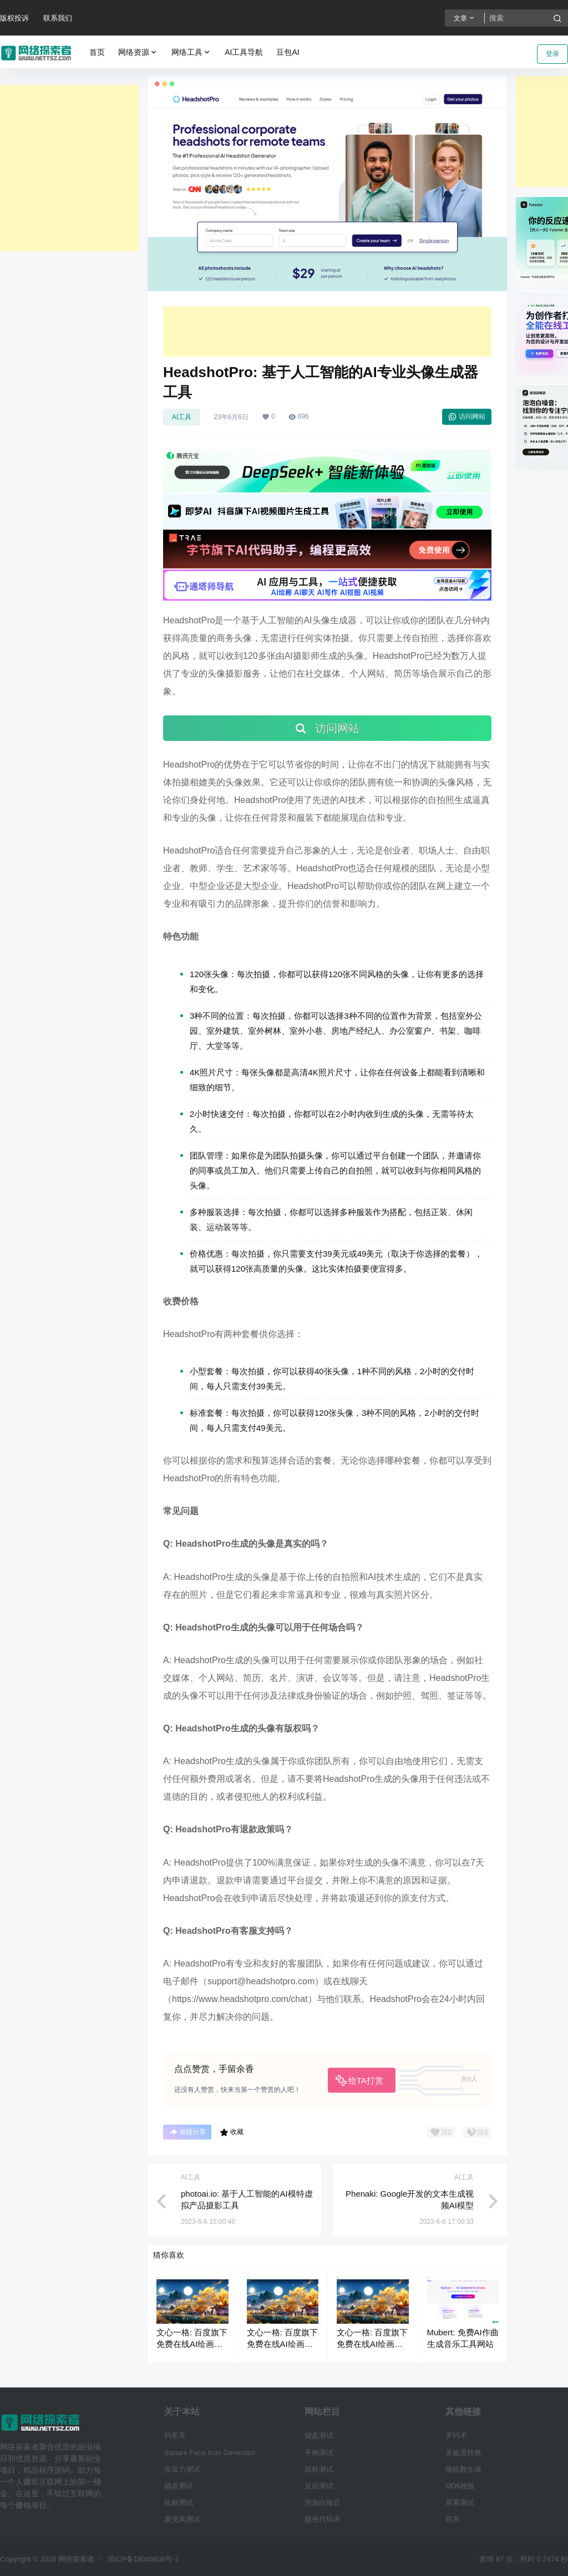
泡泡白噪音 (323, 2502)
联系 (452, 2519)
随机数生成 (463, 2469)
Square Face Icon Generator (210, 2452)
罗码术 (456, 2435)
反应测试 (319, 2486)
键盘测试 (178, 2486)
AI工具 (181, 417)
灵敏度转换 (463, 2452)
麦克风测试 (182, 2519)
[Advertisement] (69, 168)
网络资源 (138, 52)
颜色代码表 (323, 2519)
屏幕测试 (459, 2502)
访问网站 (466, 416)
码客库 (175, 2435)
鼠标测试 (178, 2502)
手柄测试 (319, 2452)
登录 (552, 54)
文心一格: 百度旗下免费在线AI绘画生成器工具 (191, 2344)
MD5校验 (460, 2486)
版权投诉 (14, 18)
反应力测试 (182, 2469)
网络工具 (191, 52)
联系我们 (57, 18)
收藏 (232, 2132)
